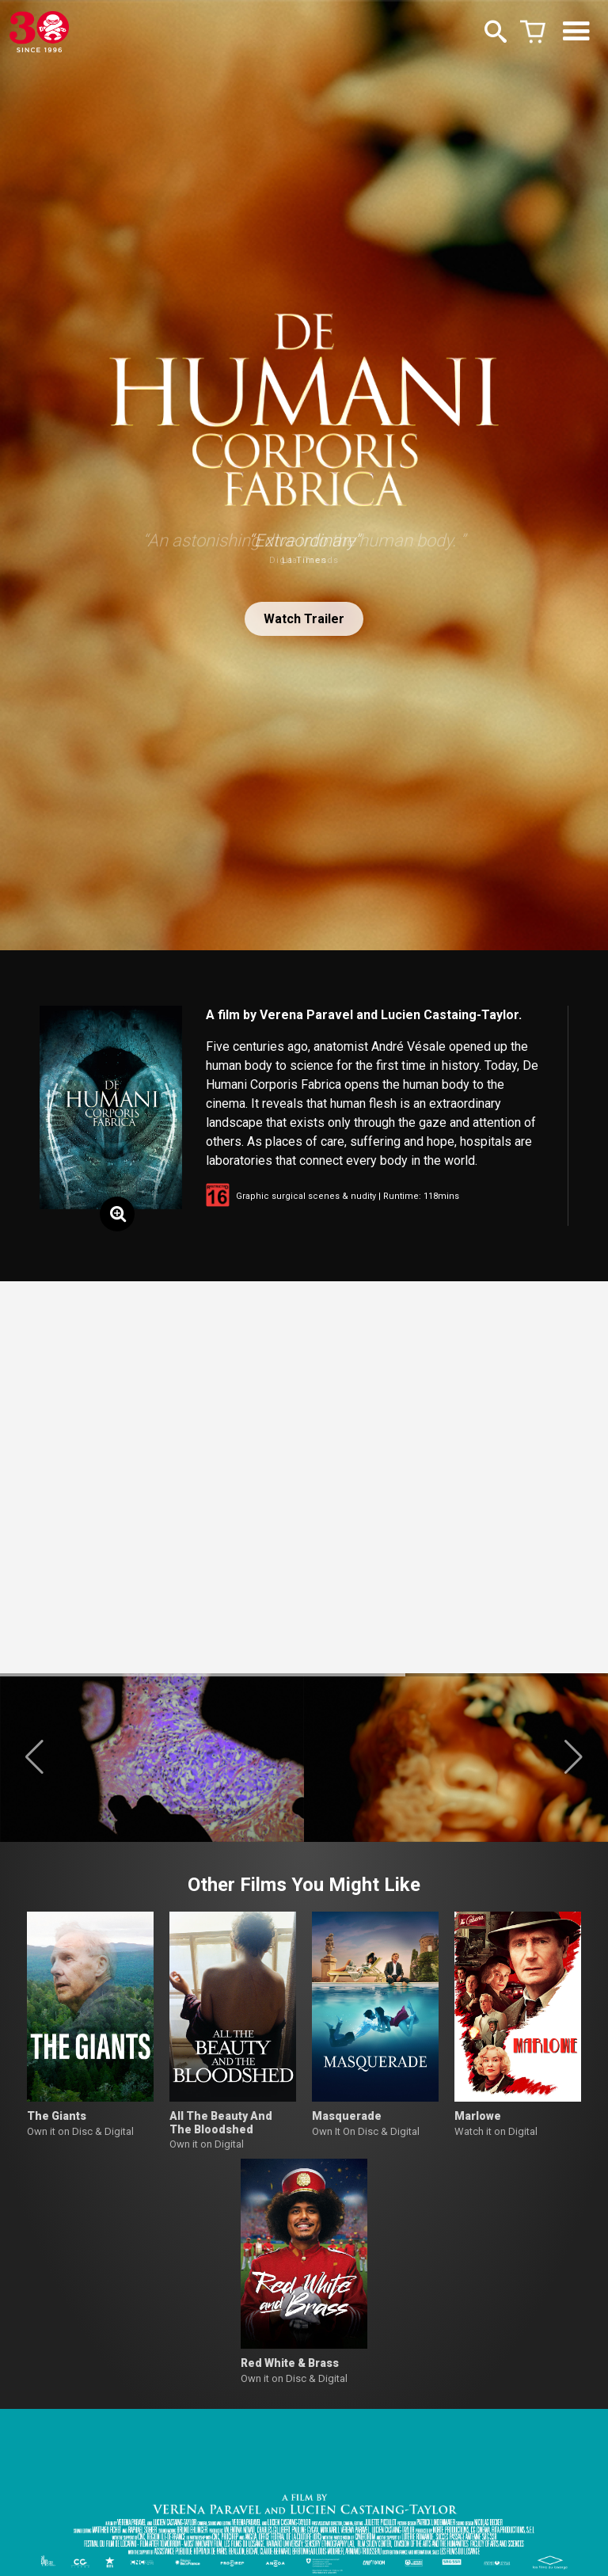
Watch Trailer (304, 618)
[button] (34, 1757)
